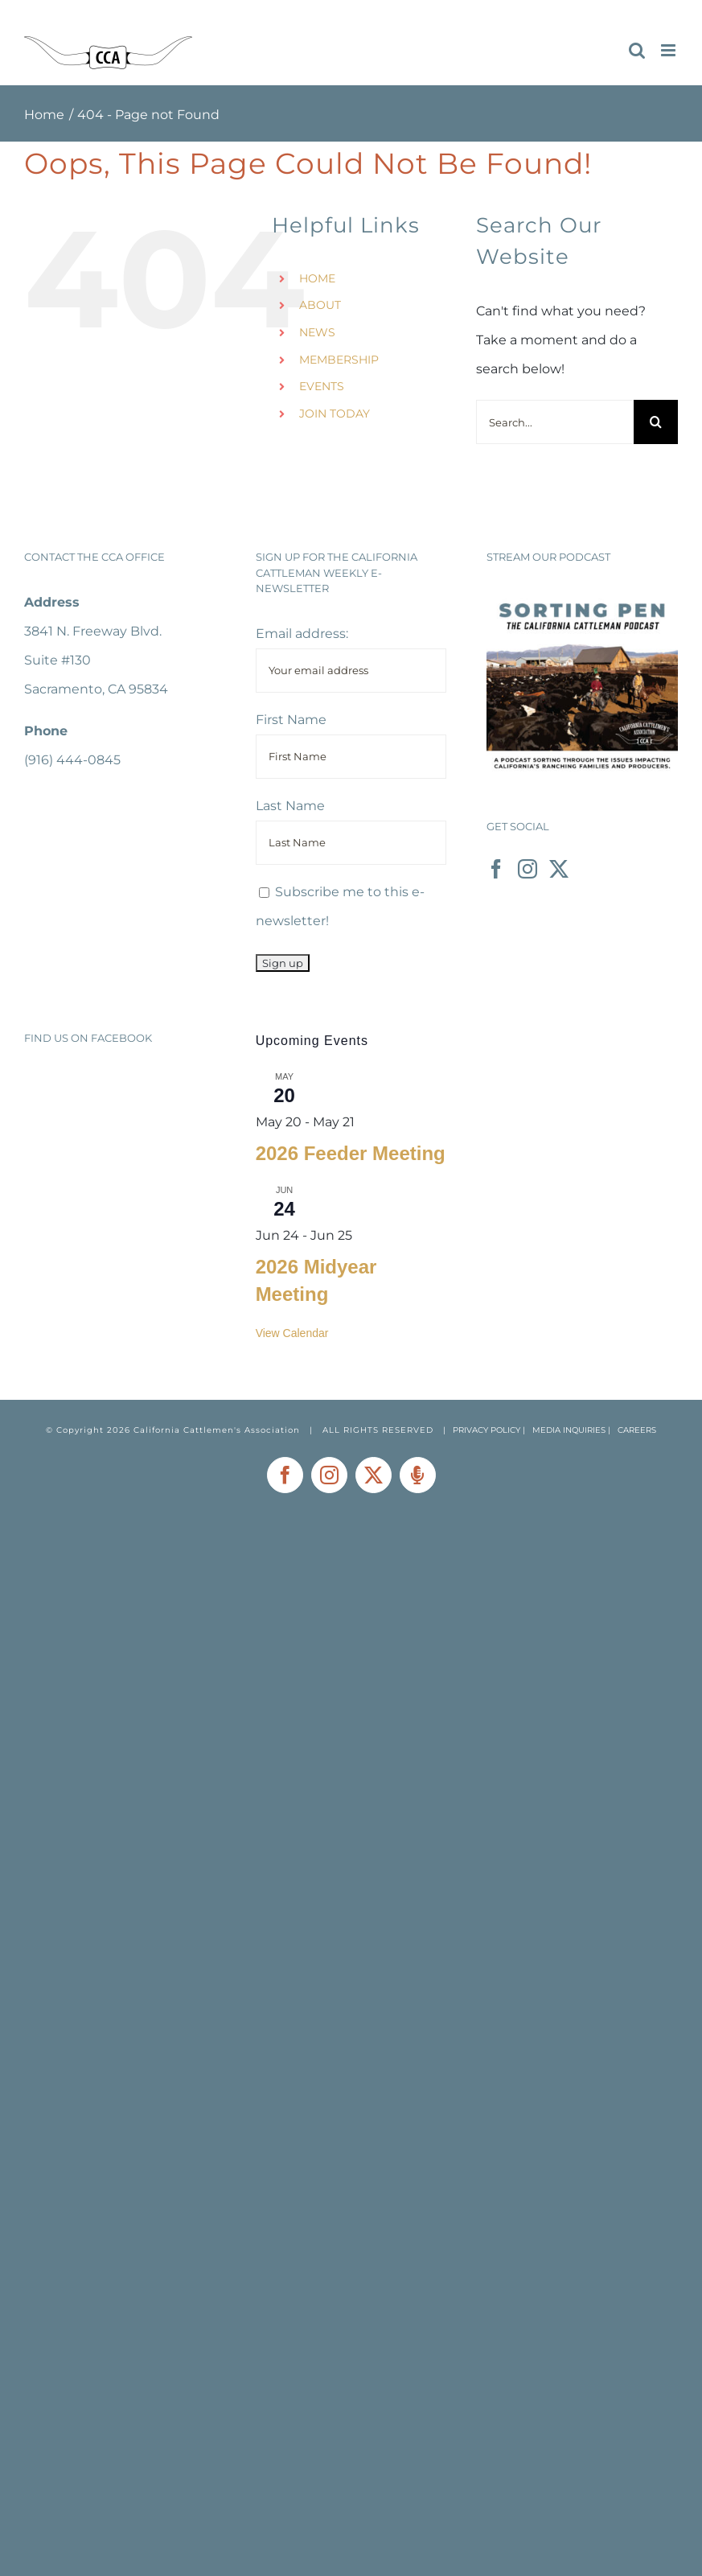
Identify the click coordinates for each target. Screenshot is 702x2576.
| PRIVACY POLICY (481, 1430)
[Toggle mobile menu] (669, 50)
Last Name (290, 805)
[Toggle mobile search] (637, 50)
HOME (317, 278)
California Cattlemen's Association (216, 1430)
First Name (291, 719)
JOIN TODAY (334, 413)
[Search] (656, 422)
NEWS (317, 332)
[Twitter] (559, 869)
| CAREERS (632, 1430)
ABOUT (320, 305)
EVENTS (321, 386)
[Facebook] (496, 869)
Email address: (302, 633)
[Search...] (555, 422)
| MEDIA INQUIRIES (565, 1430)
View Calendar (292, 1333)
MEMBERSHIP (339, 359)
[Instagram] (527, 869)
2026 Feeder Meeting (350, 1153)
